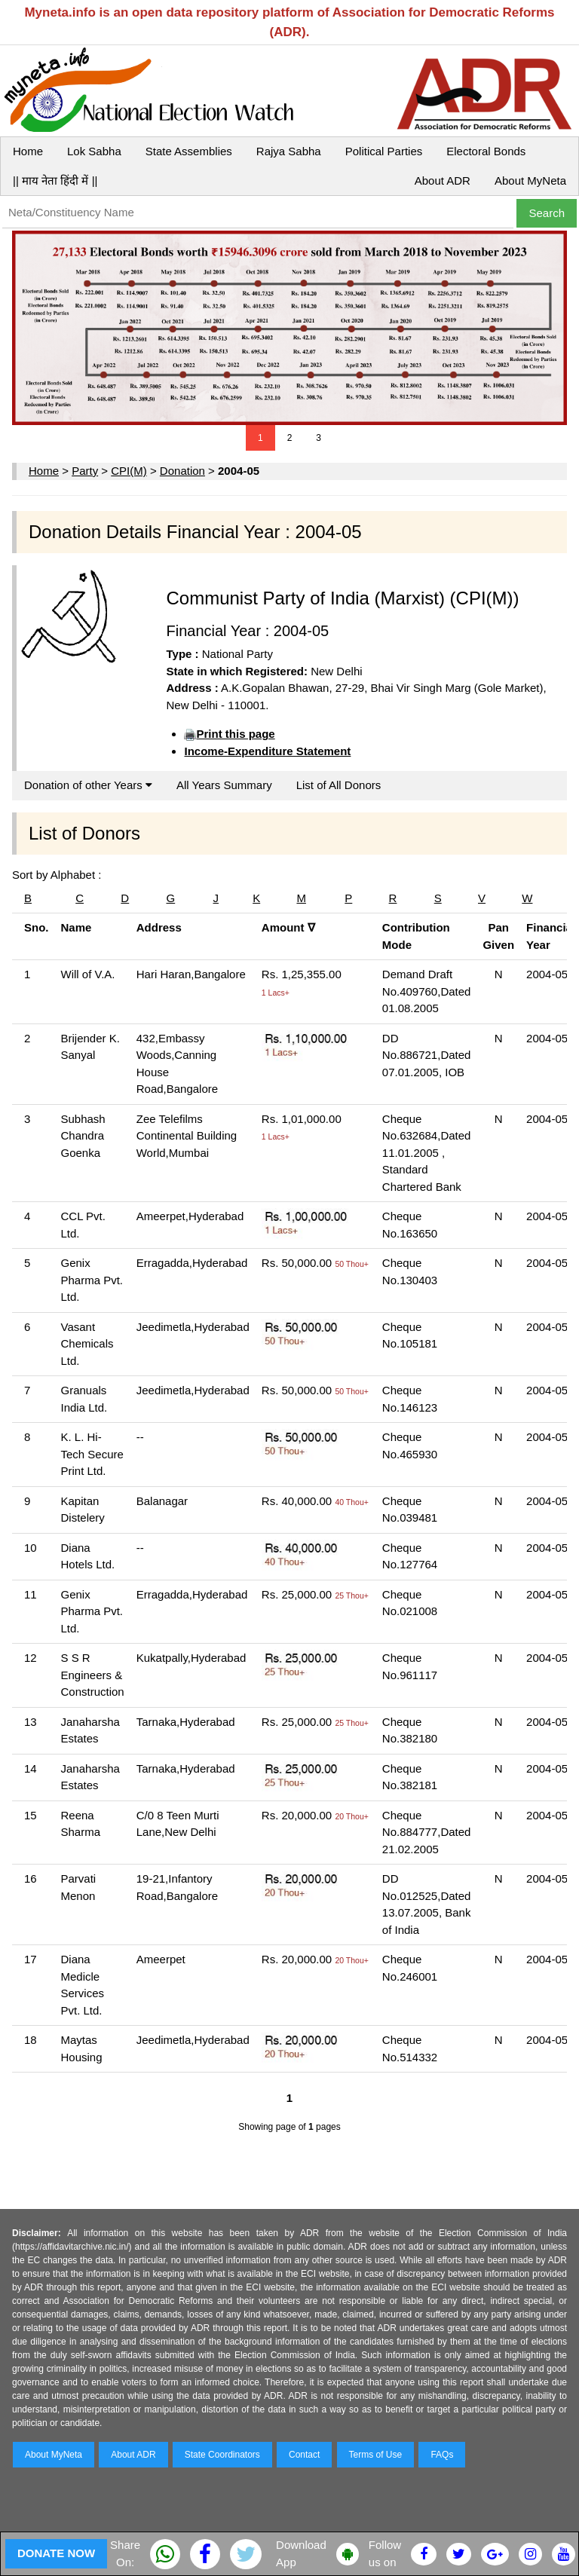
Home (28, 151)
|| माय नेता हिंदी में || (55, 180)
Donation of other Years (88, 785)
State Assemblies (189, 151)
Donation (182, 470)
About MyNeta (530, 180)
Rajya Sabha (288, 151)
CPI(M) (129, 470)
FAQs (441, 2454)
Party (85, 470)
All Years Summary (224, 785)
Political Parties (384, 151)
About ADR (442, 180)
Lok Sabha (94, 151)
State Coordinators (222, 2454)
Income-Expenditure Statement (267, 751)
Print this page (235, 733)
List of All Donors (338, 785)
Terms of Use (376, 2454)
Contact (304, 2454)
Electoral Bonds (485, 151)
